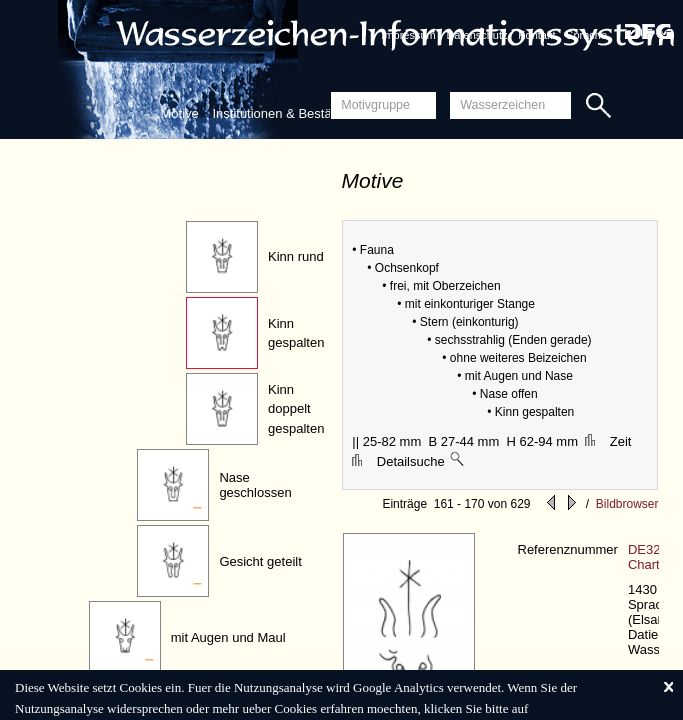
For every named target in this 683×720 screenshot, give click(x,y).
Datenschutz (476, 35)
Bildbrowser (627, 504)
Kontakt (536, 35)
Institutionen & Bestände (282, 113)
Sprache (586, 35)
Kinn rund (296, 256)
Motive (180, 113)
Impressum (408, 35)
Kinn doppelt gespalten (296, 409)
